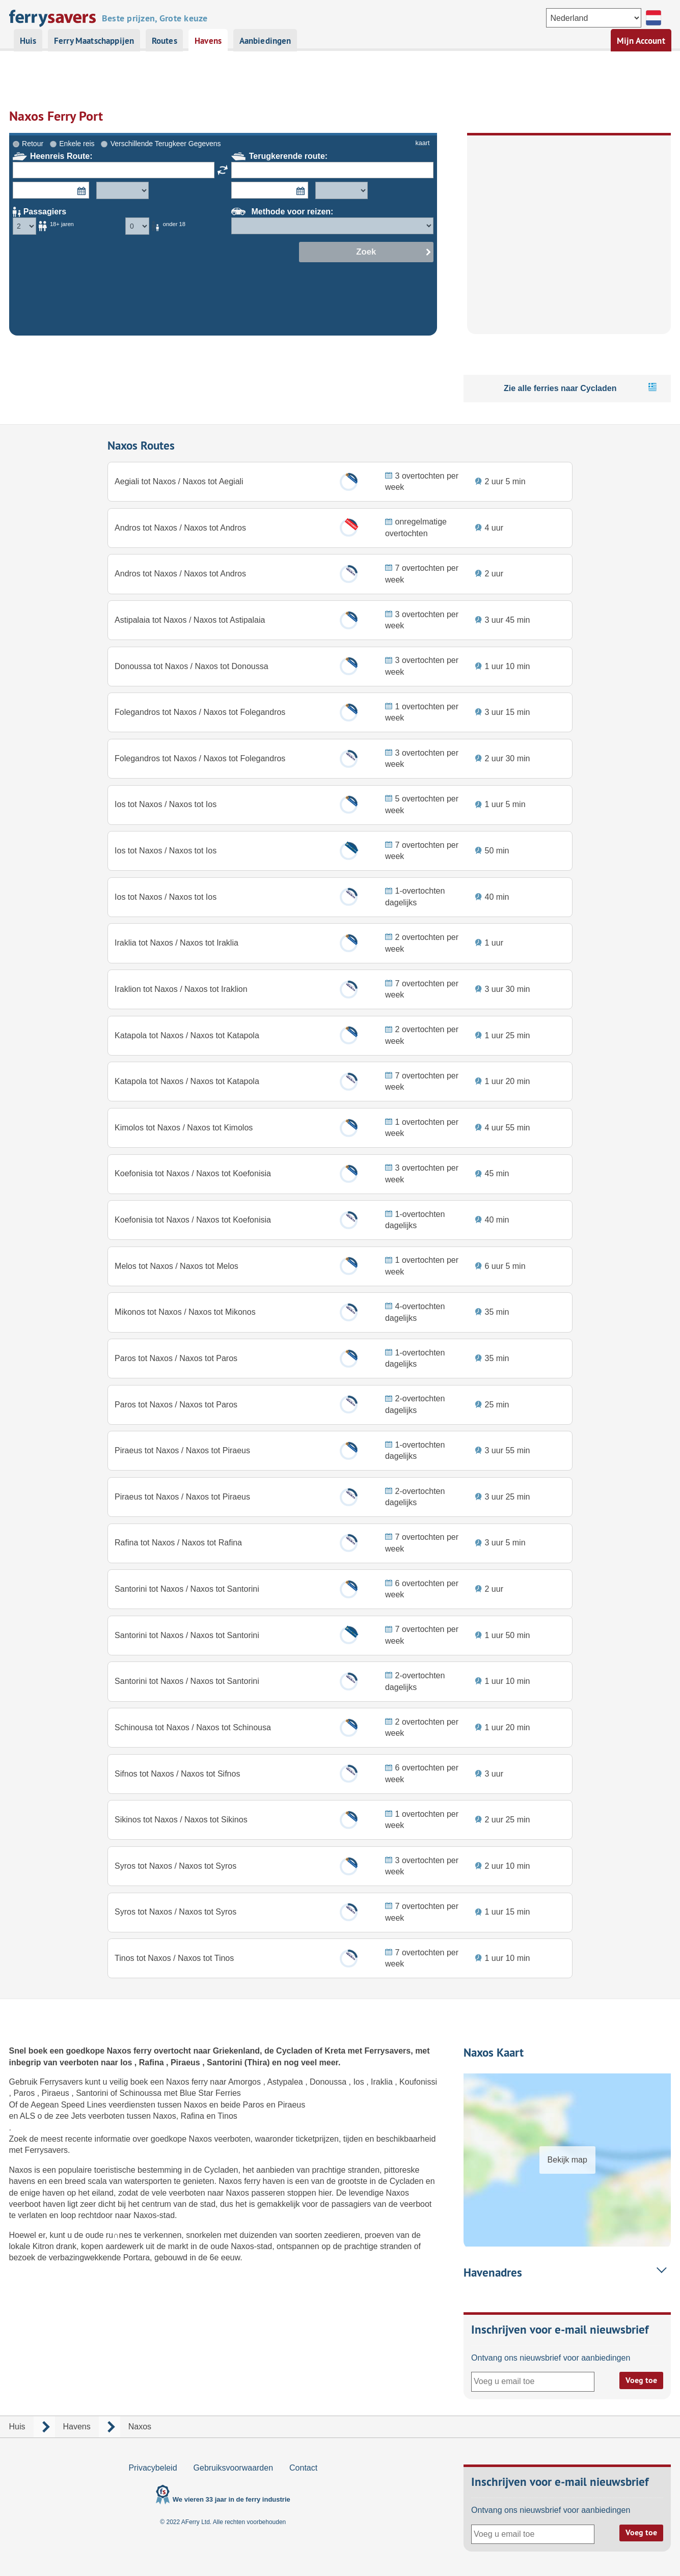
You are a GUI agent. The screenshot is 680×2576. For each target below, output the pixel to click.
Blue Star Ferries (210, 2093)
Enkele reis (76, 94)
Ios (127, 2062)
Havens (208, 40)
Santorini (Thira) (239, 2062)
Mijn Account (641, 40)
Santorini (93, 2093)
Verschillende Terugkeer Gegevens (166, 94)
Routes (164, 40)
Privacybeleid (152, 2467)
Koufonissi (418, 2082)
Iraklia (383, 2082)
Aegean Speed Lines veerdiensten (94, 2104)
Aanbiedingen (265, 40)
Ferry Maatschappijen (94, 40)
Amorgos (245, 2082)
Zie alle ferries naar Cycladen (560, 338)
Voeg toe (641, 2380)
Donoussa (329, 2082)
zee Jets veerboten (91, 2116)
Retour (32, 94)
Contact (303, 2467)
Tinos (227, 2116)
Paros (25, 2093)
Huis (28, 40)
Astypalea (286, 2082)
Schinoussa (142, 2093)
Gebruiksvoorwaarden (234, 2467)
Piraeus (186, 2062)
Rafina (152, 2062)
